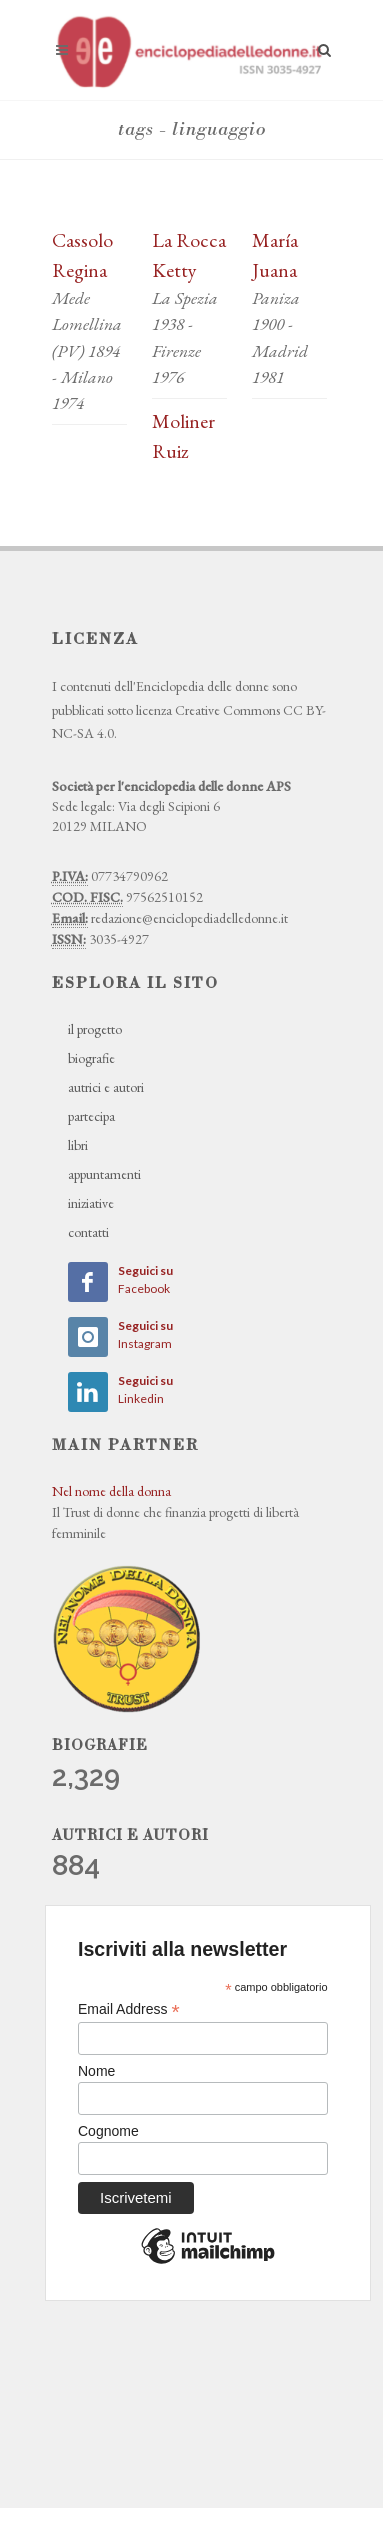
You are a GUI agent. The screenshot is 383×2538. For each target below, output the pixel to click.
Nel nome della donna (111, 1491)
